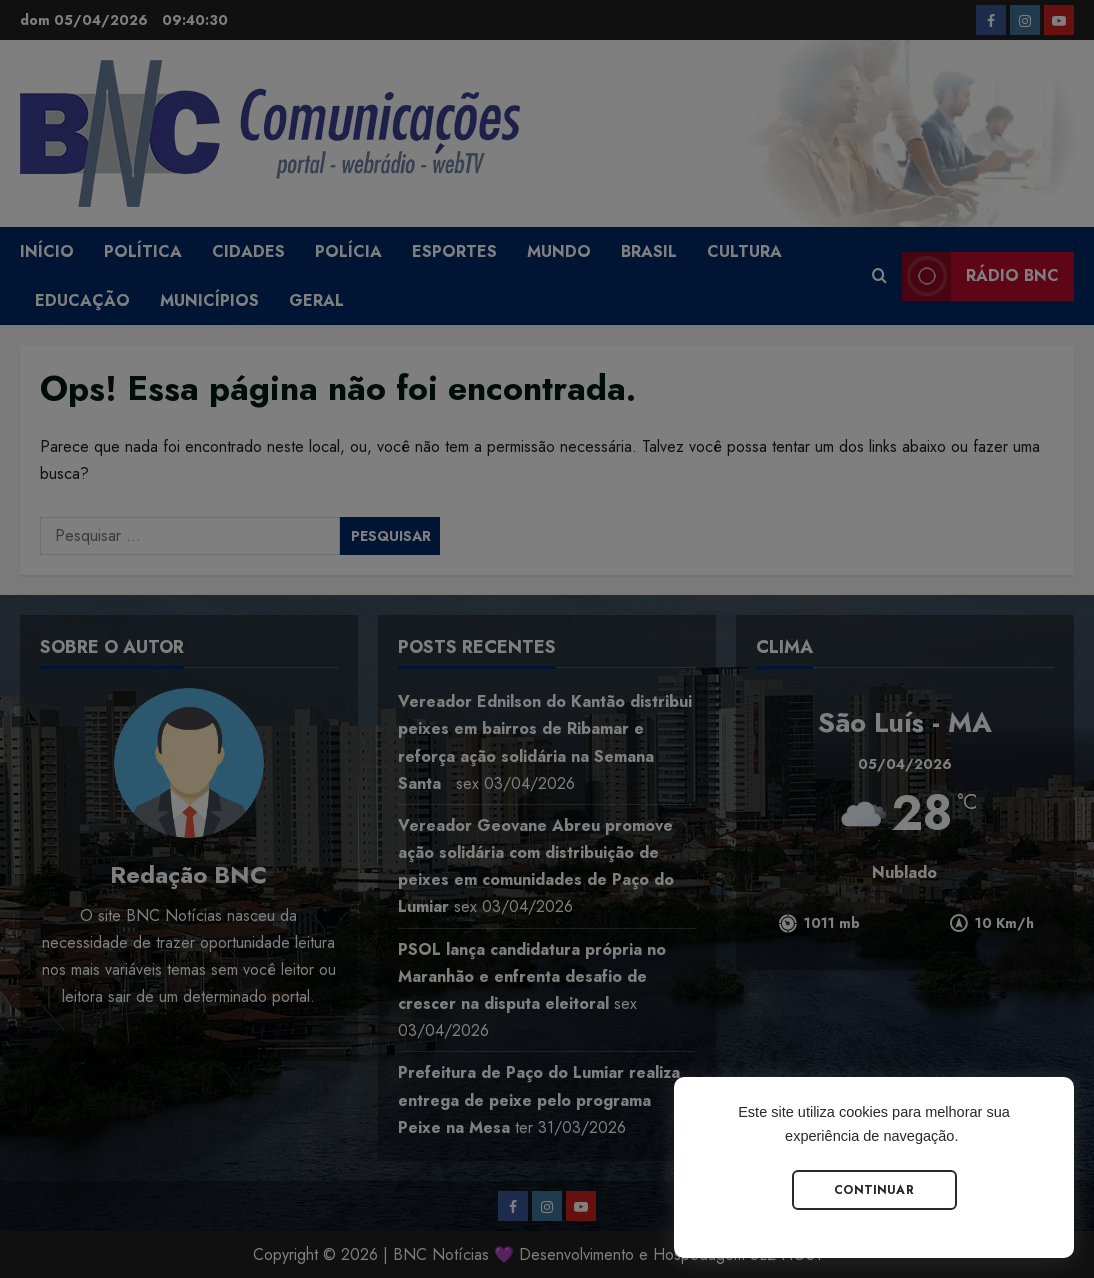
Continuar (874, 1190)
